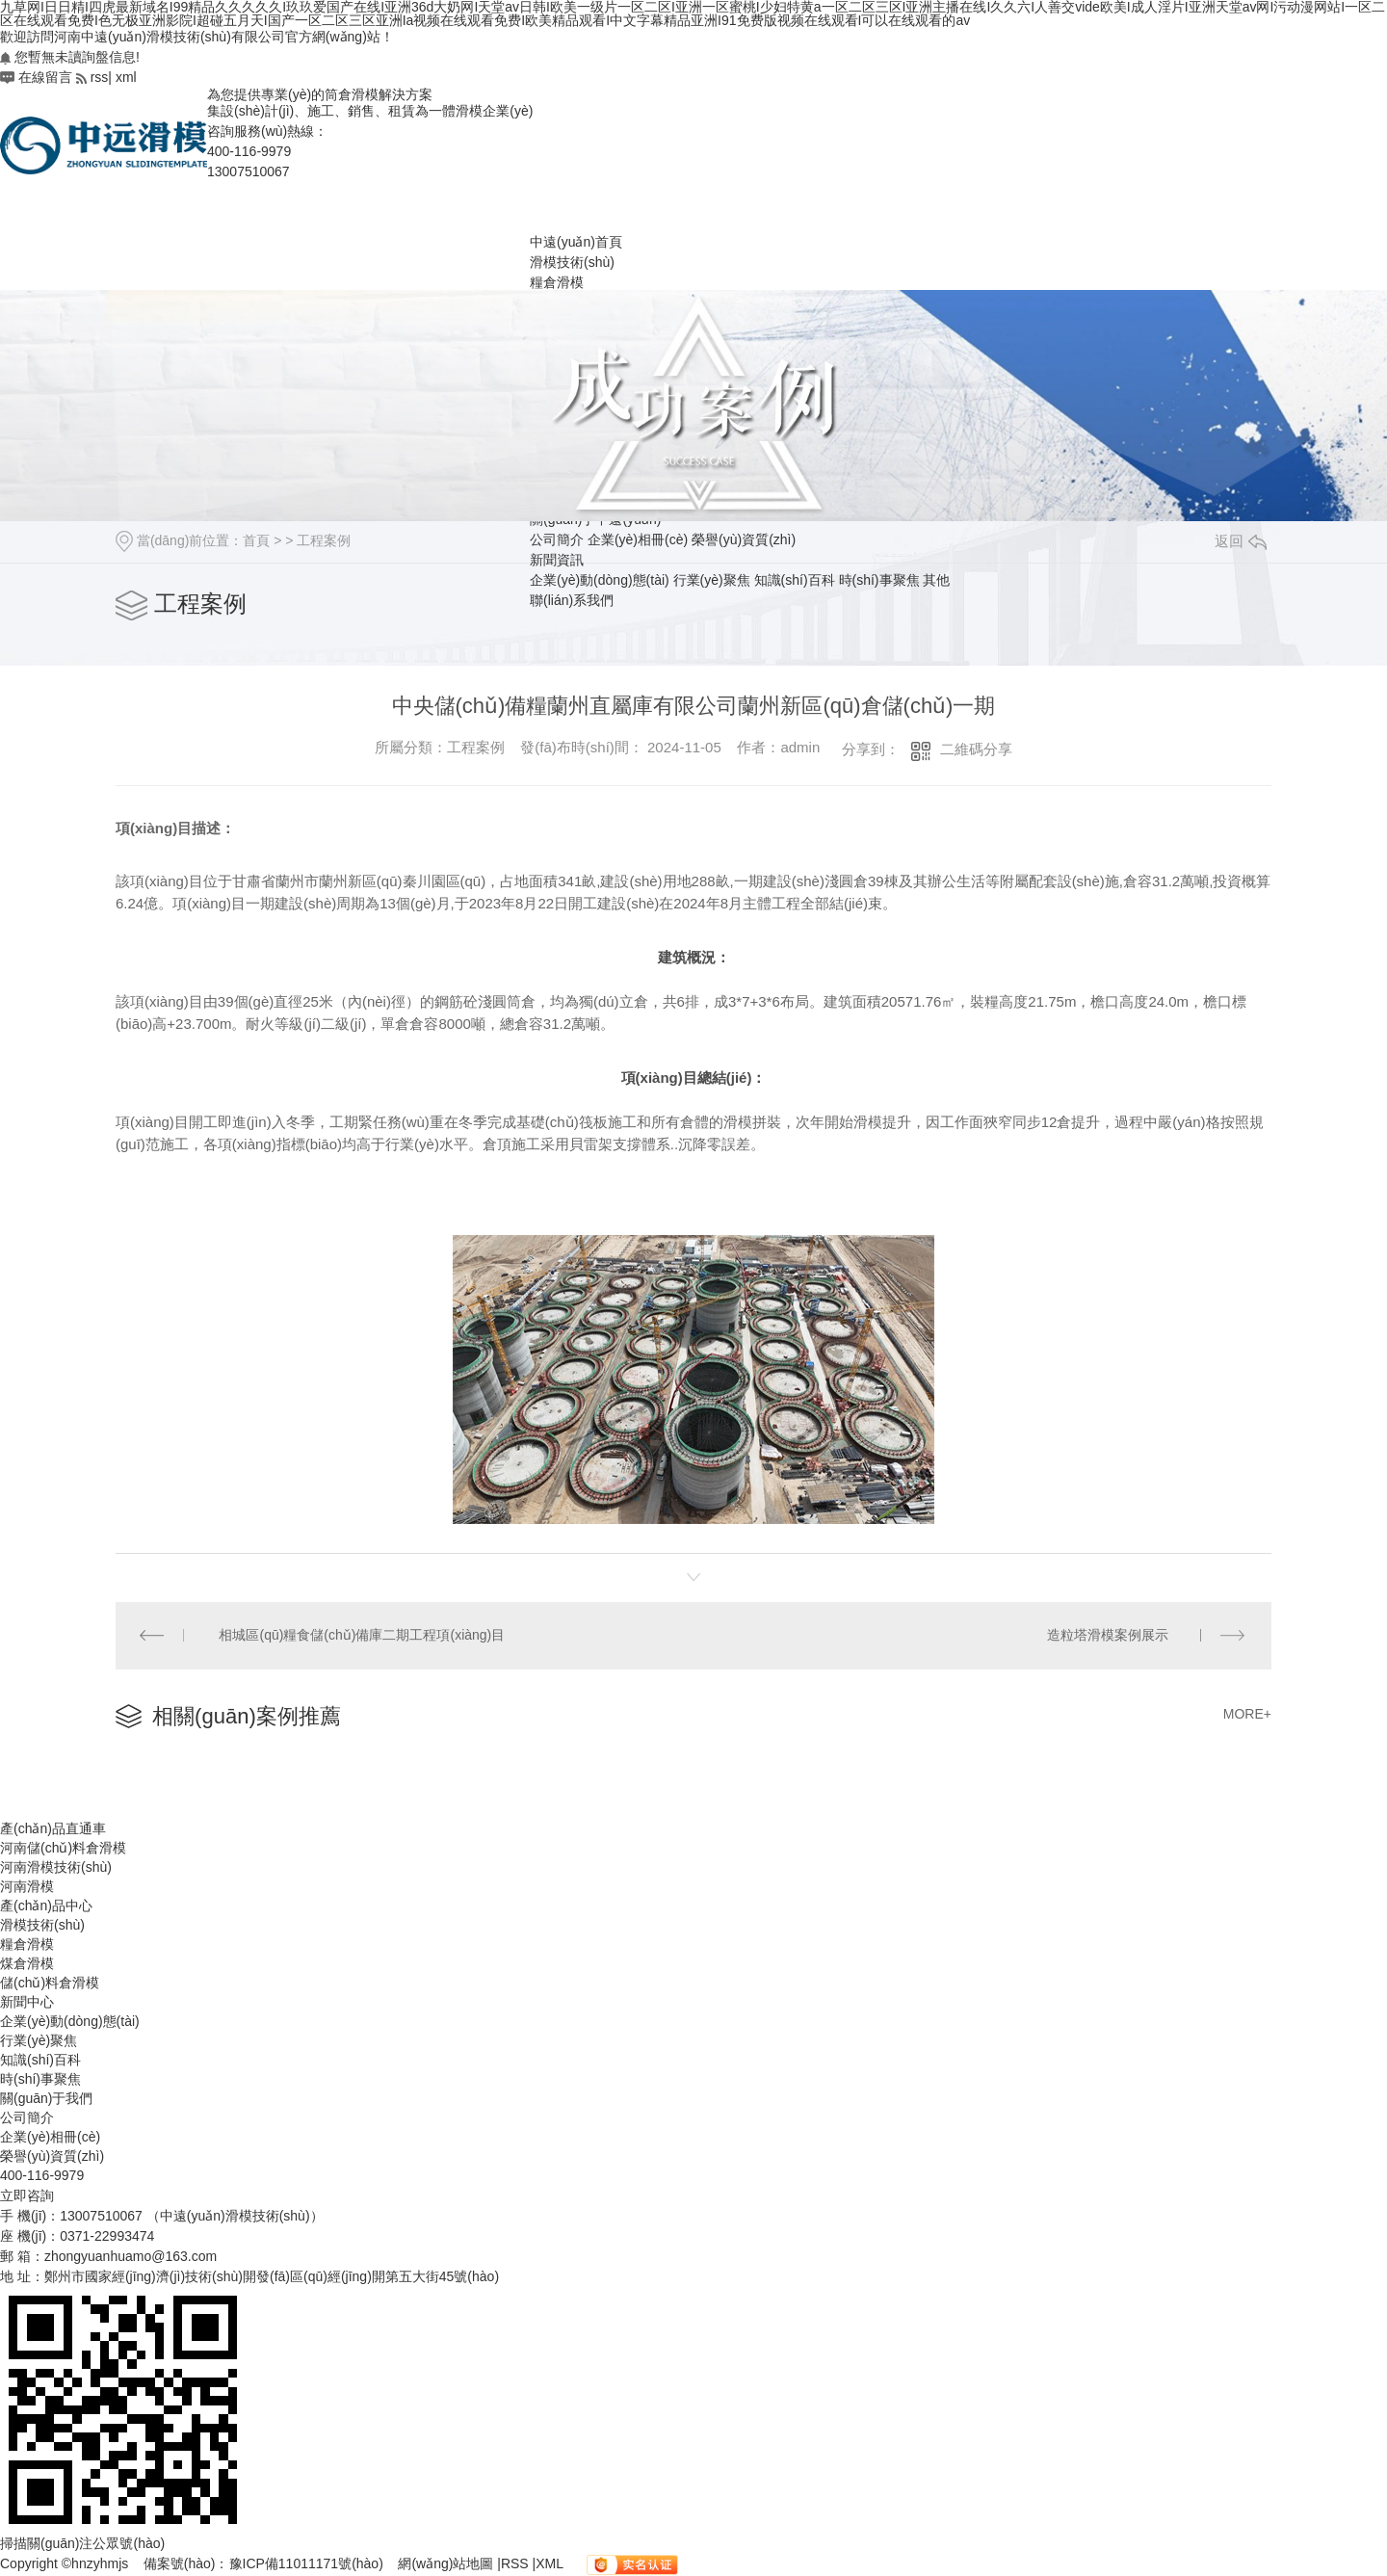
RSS (517, 2563)
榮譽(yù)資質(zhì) (52, 2156)
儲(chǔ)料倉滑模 (49, 1982)
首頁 (256, 540)
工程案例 (324, 540)
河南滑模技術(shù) (56, 1867)
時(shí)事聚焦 (879, 580)
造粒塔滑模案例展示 (1107, 1635)
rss (92, 77)
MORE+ (1247, 1714)
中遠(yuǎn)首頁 (576, 242)
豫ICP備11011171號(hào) (306, 2563)
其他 (936, 580)
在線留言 (36, 77)
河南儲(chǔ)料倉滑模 (63, 1847)
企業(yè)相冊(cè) (50, 2136)
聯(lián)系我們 (572, 600)
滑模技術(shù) (572, 262)
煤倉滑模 (27, 1963)
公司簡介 (27, 2117)
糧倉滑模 (557, 282)
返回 (1241, 541)
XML (551, 2563)
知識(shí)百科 (794, 580)
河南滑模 (27, 1886)
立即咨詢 (27, 2195)
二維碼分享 (976, 749)
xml (126, 77)
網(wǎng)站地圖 (447, 2563)
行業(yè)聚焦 (711, 580)
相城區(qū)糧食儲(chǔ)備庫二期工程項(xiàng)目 (363, 1635)
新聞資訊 (557, 559)
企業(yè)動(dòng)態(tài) (599, 580)
